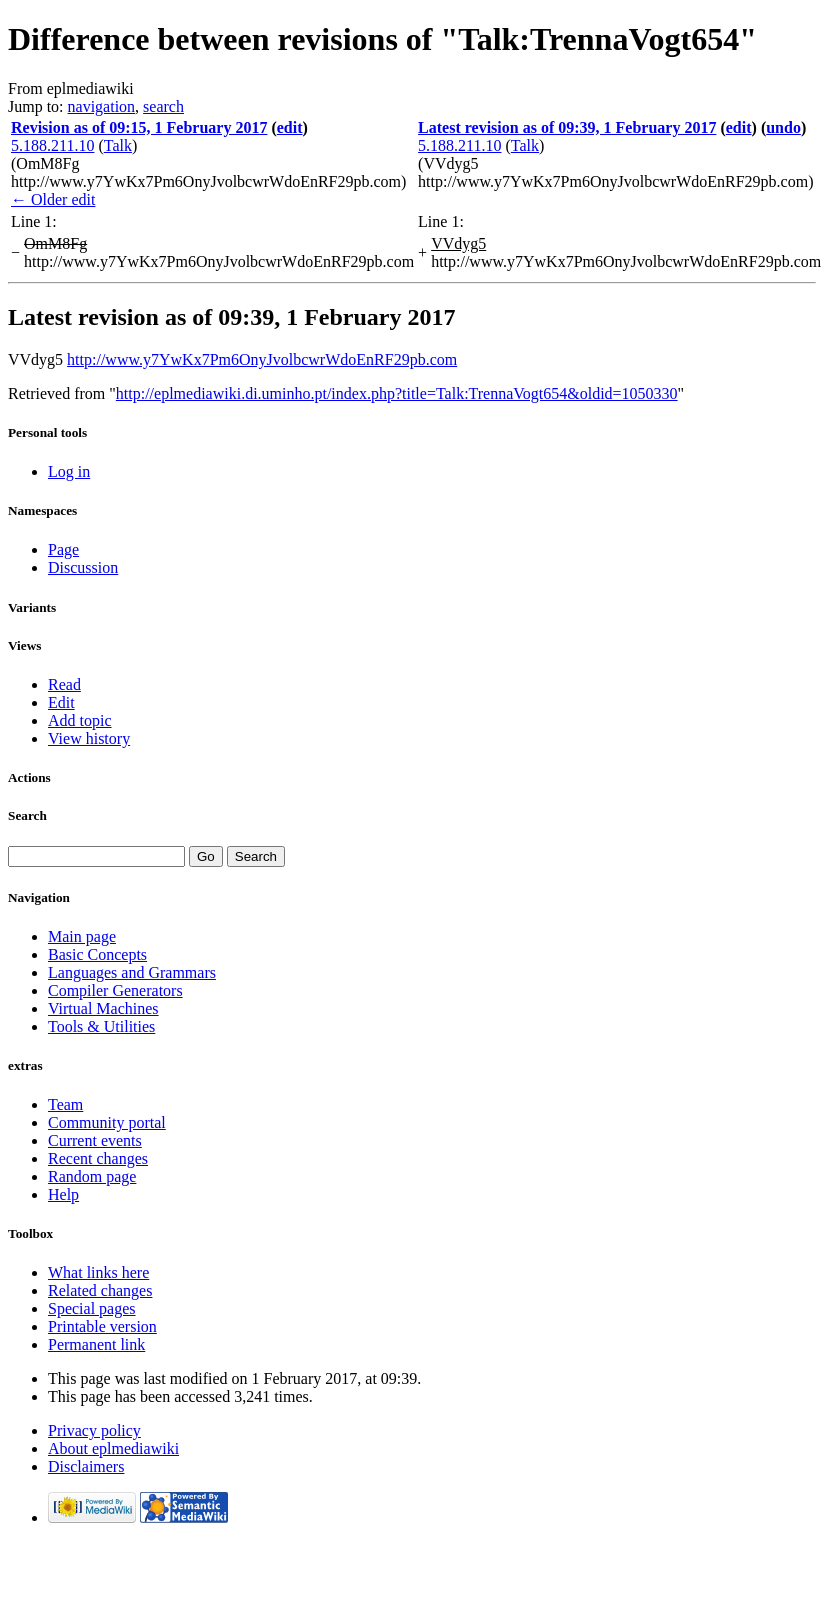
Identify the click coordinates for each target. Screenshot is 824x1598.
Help (63, 1194)
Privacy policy (94, 1430)
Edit (61, 702)
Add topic (80, 720)
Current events (95, 1140)
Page (63, 549)
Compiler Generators (115, 990)
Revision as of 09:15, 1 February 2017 (139, 127)
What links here (98, 1272)
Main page (82, 936)
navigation (102, 106)
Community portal (107, 1122)
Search (27, 815)
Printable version (102, 1326)
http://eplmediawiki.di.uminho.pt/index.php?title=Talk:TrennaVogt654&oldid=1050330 (397, 393)
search (163, 106)
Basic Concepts (97, 954)
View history (89, 738)
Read (64, 684)
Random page (92, 1176)
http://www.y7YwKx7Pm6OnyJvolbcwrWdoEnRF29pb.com (262, 359)
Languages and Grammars (132, 972)
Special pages (92, 1308)
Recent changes (98, 1158)
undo (783, 127)
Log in (69, 471)
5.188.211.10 (52, 145)
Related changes (100, 1290)
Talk (118, 145)
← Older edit (53, 199)
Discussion (83, 567)
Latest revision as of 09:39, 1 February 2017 (567, 127)
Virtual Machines (103, 1008)
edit (290, 127)
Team (65, 1104)
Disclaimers (86, 1466)
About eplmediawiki (113, 1448)
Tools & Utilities (101, 1026)
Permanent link (96, 1344)
